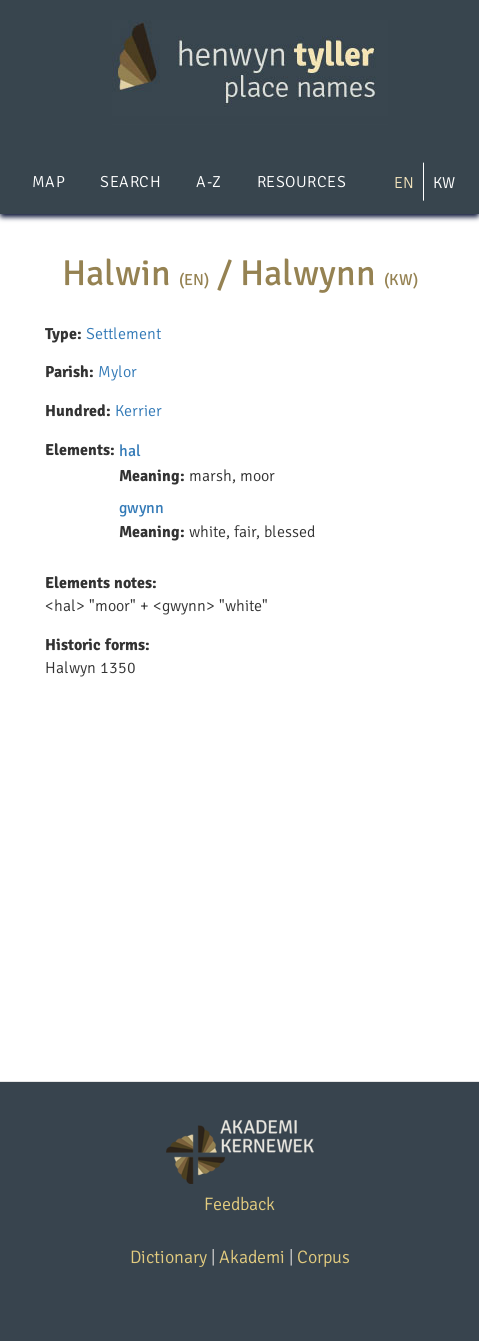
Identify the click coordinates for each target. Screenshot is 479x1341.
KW (444, 183)
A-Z (208, 182)
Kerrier (138, 411)
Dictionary (168, 1257)
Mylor (117, 372)
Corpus (323, 1257)
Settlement (123, 334)
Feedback (239, 1204)
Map (48, 182)
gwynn (141, 508)
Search (130, 182)
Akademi (252, 1257)
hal (130, 451)
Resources (301, 182)
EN (404, 183)
